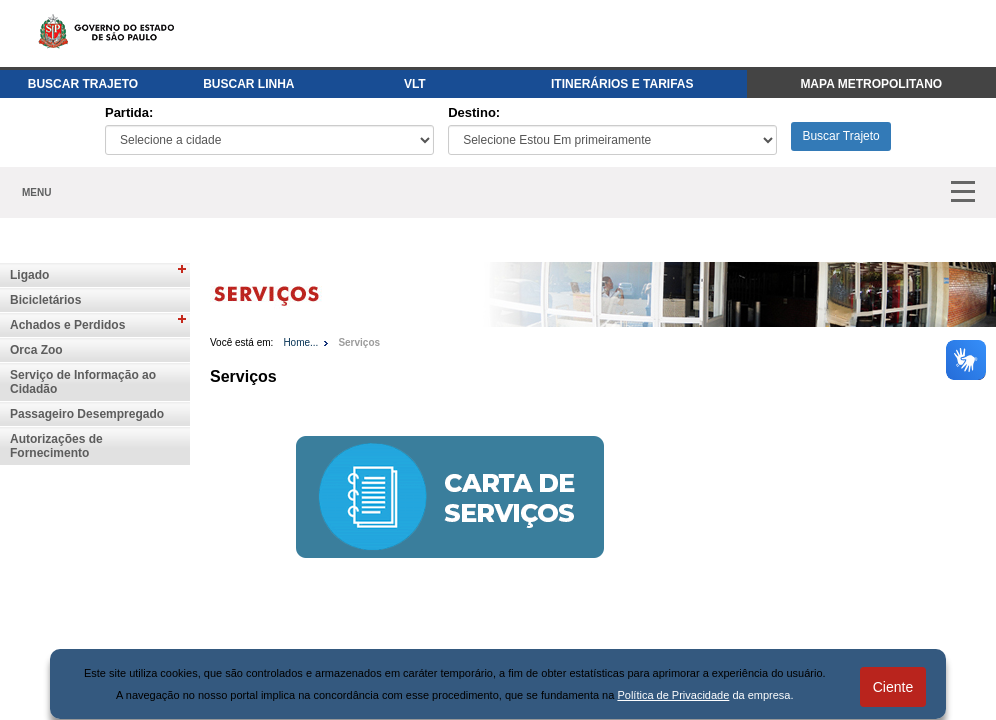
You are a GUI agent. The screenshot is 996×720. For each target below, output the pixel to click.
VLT (415, 84)
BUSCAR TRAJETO (83, 84)
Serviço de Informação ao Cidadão (83, 382)
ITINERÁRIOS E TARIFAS (622, 84)
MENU (36, 192)
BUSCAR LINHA (248, 84)
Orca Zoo (36, 350)
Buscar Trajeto (840, 136)
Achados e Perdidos (67, 325)
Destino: (474, 112)
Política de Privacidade (673, 695)
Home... (300, 342)
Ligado (29, 275)
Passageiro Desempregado (87, 414)
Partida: (129, 112)
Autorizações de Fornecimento (56, 446)
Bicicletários (45, 300)
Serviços (359, 342)
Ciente (893, 687)
